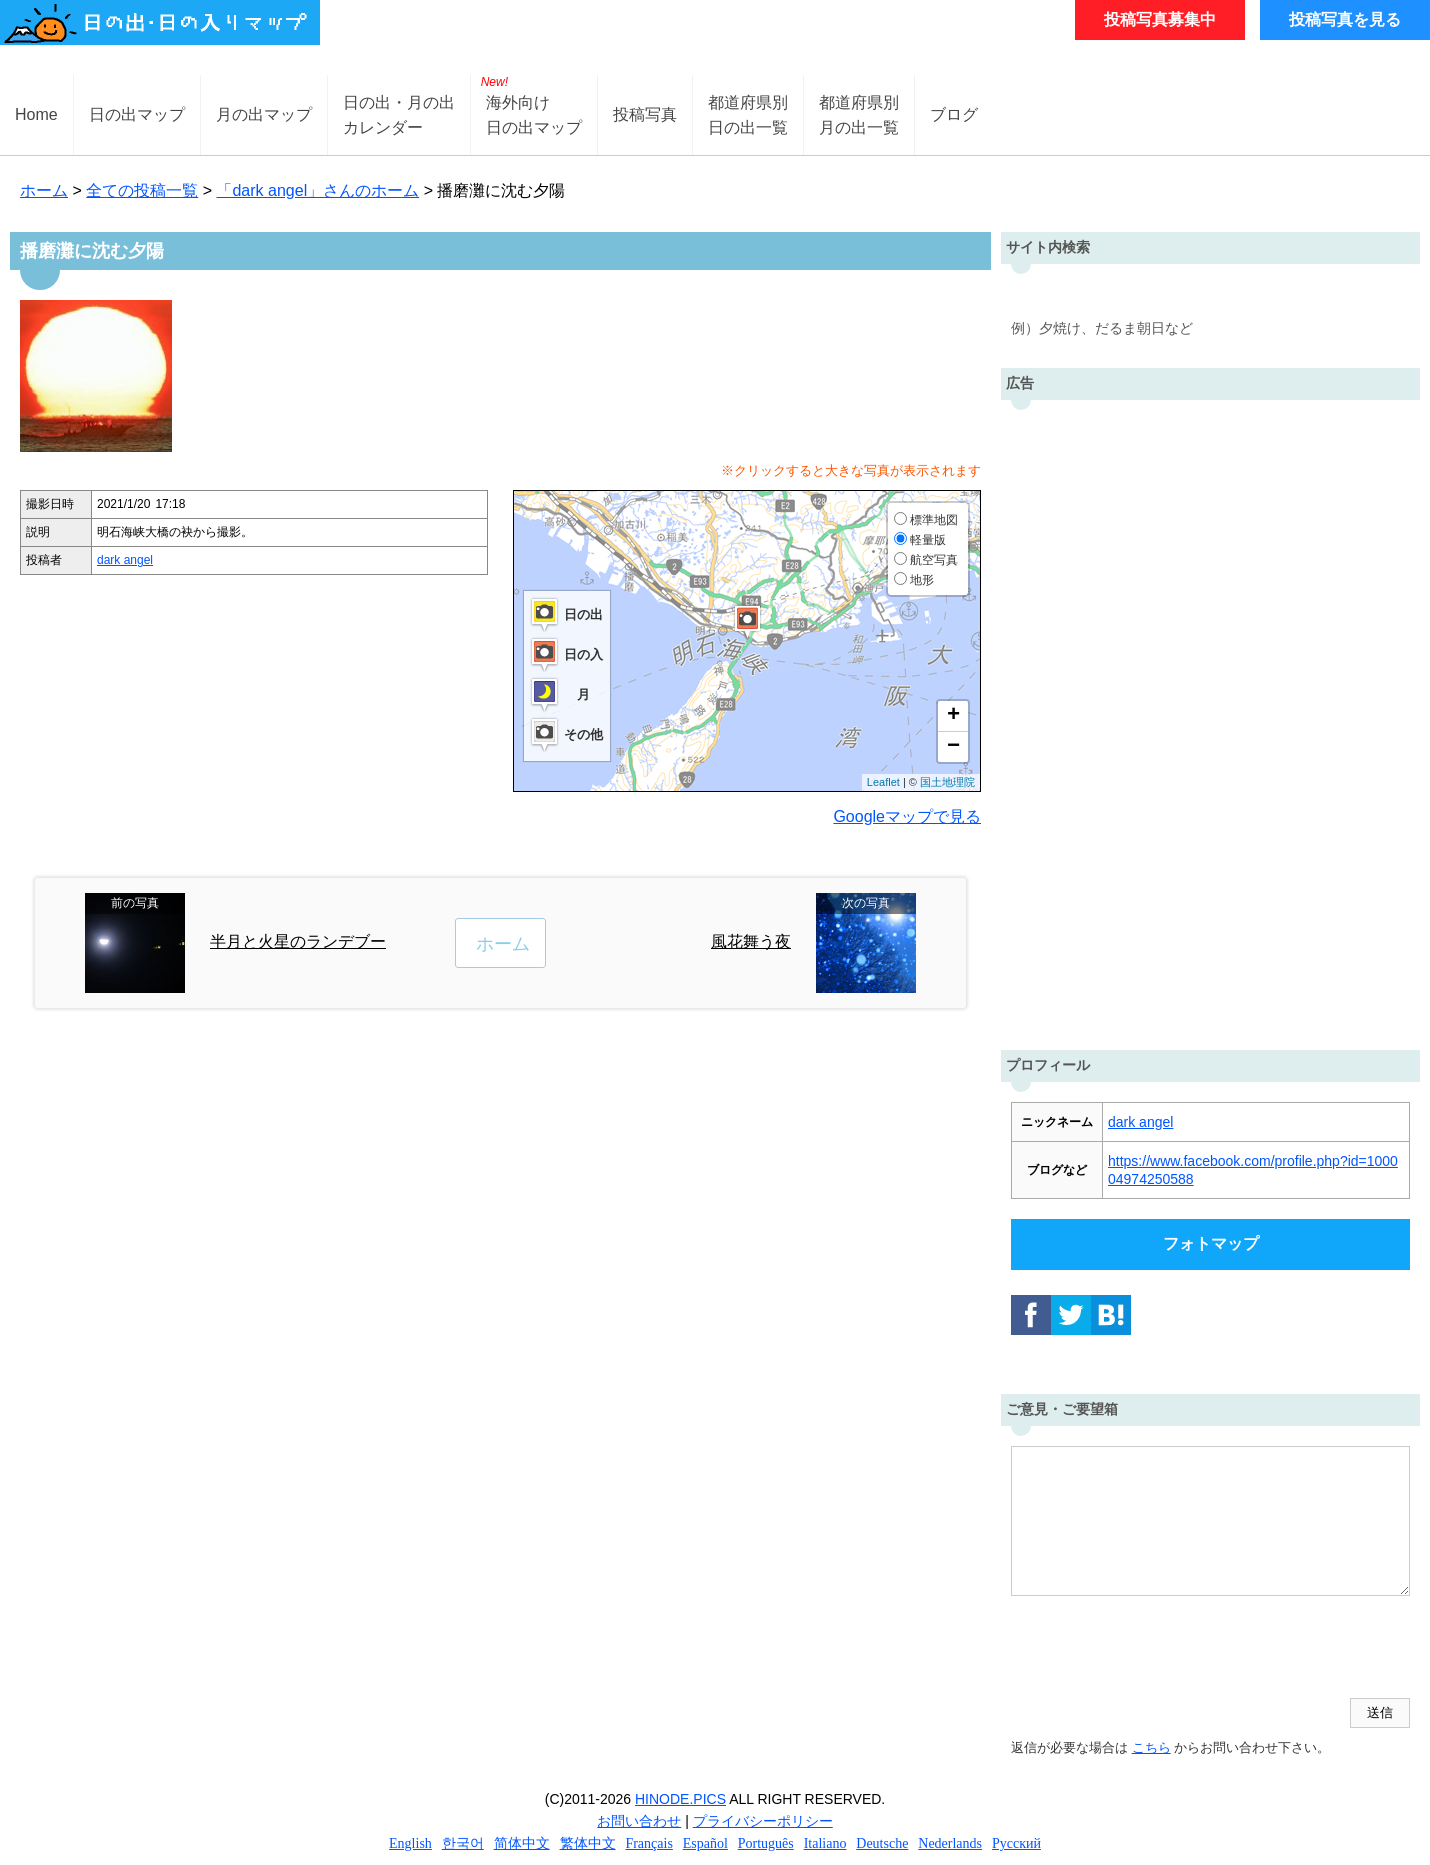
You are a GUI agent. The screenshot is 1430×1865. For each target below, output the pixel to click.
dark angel (125, 560)
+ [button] (953, 716)
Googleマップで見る (907, 816)
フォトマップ (1211, 1243)
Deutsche (882, 1843)
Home (36, 114)
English (410, 1843)
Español (705, 1843)
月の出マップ (264, 114)
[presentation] (1163, 1649)
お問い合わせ (639, 1821)
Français (648, 1843)
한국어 (463, 1843)
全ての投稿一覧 (142, 190)
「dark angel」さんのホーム (317, 190)
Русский (1016, 1843)
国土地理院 (947, 782)
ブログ (954, 114)
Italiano (825, 1843)
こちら (1151, 1747)
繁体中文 (588, 1843)
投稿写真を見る (1345, 19)
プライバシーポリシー (763, 1821)
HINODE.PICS (680, 1799)
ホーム (44, 190)
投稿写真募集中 (1160, 19)
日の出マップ (137, 114)
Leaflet (883, 782)
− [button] (953, 747)
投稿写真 (645, 114)
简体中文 (522, 1843)
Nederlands (950, 1843)
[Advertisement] (1211, 720)
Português (766, 1843)
